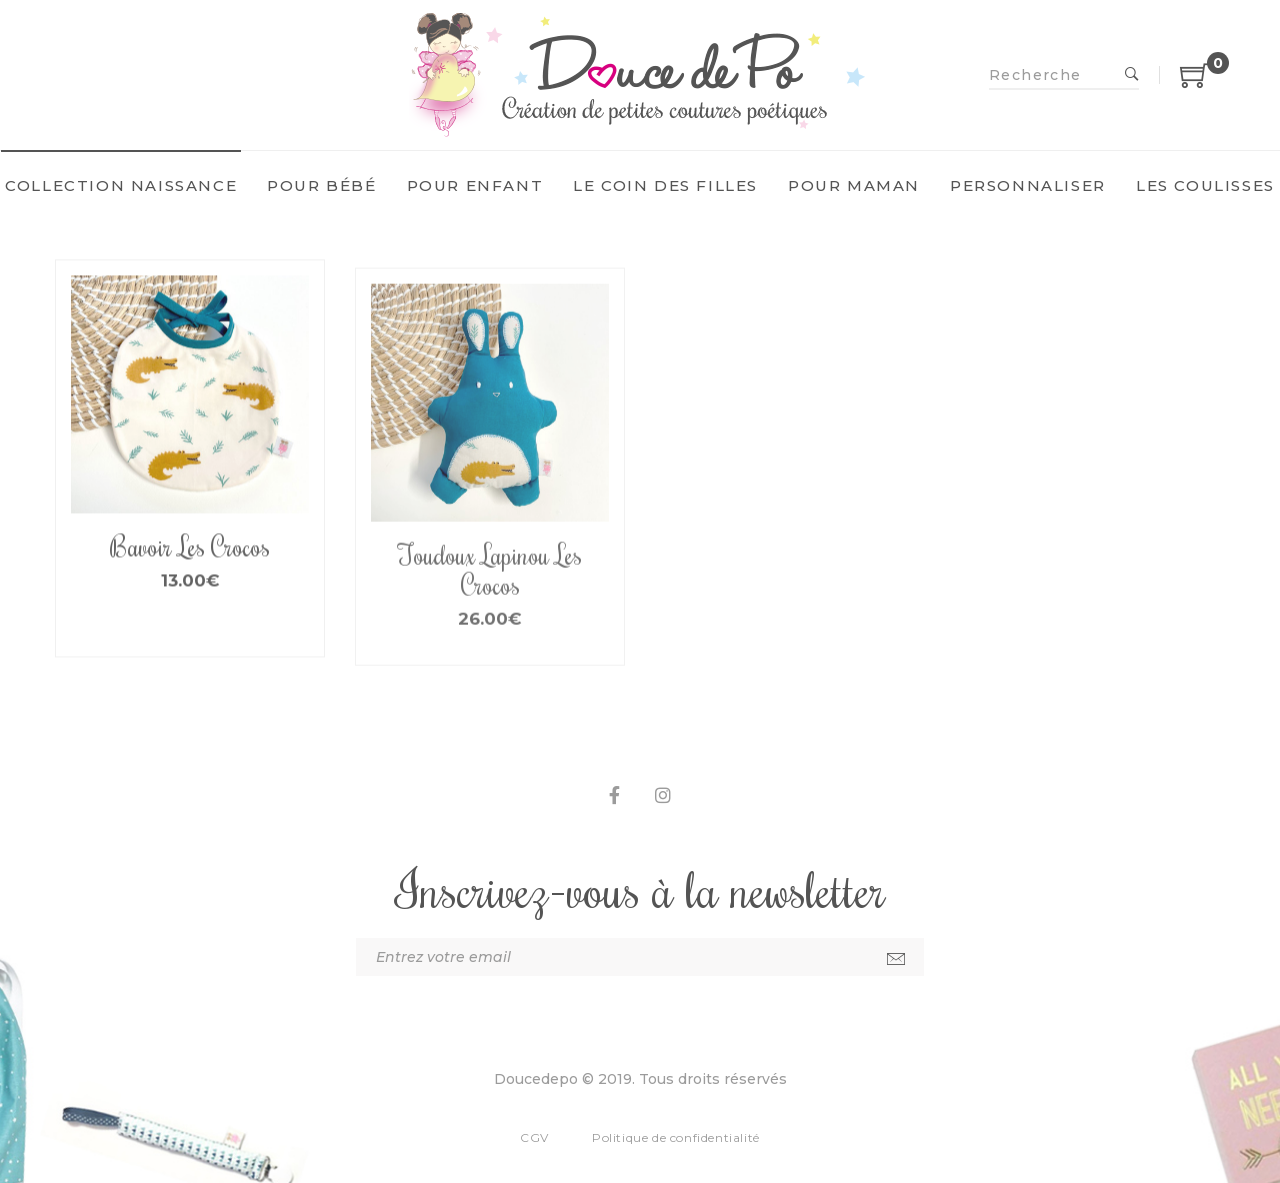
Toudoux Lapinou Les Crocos (490, 605)
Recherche (1132, 75)
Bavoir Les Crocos (190, 570)
